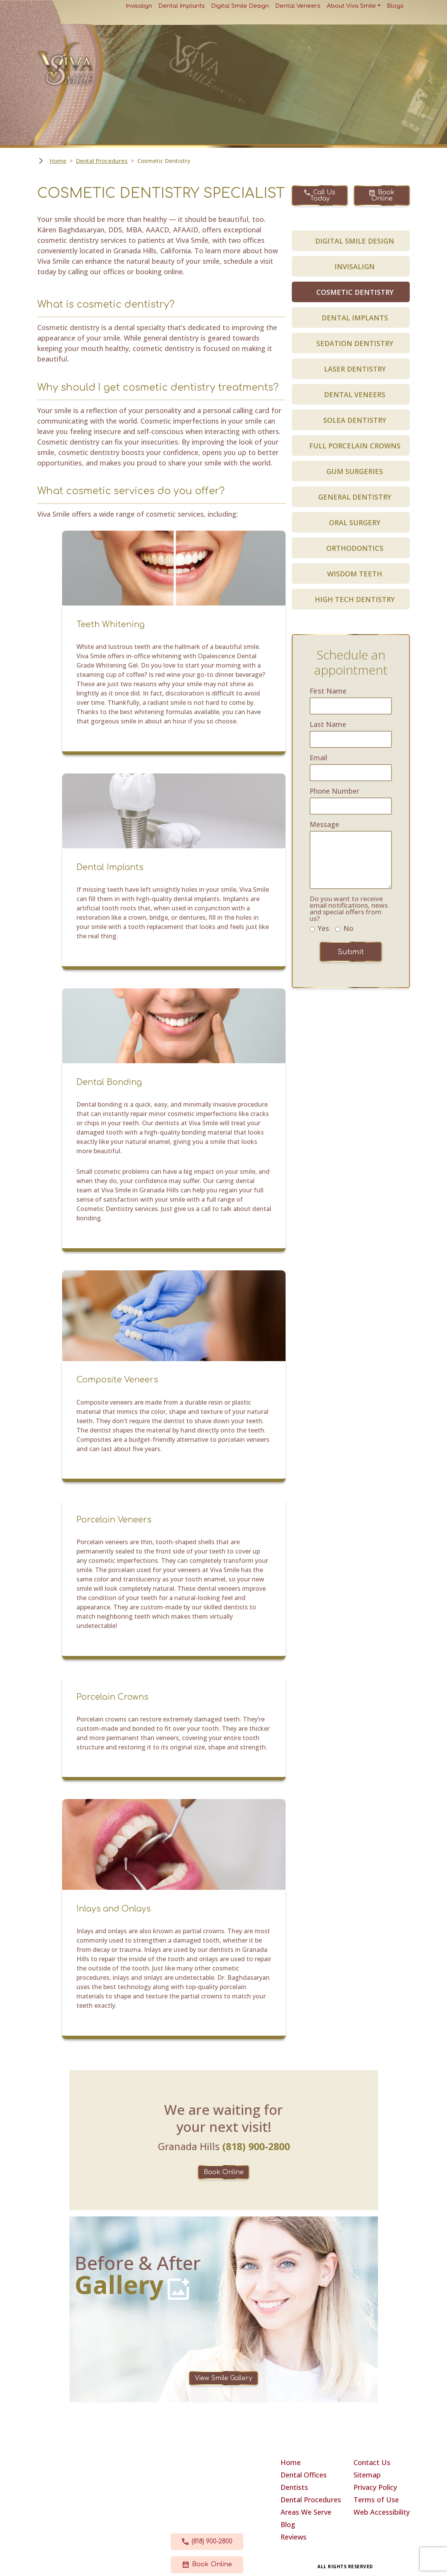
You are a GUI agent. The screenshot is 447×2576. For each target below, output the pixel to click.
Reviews (294, 2536)
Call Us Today (319, 195)
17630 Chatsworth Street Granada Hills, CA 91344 (207, 2489)
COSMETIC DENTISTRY (354, 292)
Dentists (294, 2487)
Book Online (382, 195)
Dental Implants (181, 6)
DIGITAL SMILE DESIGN (354, 241)
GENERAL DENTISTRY (354, 497)
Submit (351, 952)
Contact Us (371, 2462)
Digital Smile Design (240, 6)
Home (58, 160)
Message (324, 824)
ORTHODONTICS (354, 548)
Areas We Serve (306, 2512)
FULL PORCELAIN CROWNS (354, 445)
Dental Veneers (298, 6)
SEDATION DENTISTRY (354, 343)
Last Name (328, 724)
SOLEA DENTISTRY (354, 420)
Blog (288, 2524)
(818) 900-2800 (207, 2541)
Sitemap (367, 2474)
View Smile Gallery (223, 2378)
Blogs (395, 6)
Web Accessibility (381, 2512)
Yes (323, 928)
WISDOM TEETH (354, 573)
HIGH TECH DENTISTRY (355, 599)
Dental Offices (304, 2474)
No (348, 928)
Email (318, 757)
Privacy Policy (375, 2487)
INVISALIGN (354, 266)
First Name (328, 690)
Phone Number (334, 790)
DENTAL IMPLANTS (355, 317)
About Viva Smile (351, 6)
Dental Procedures (102, 160)
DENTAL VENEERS (354, 394)
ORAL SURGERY (354, 522)
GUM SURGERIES (354, 471)
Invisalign (139, 6)
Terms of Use (376, 2499)
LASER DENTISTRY (355, 369)
